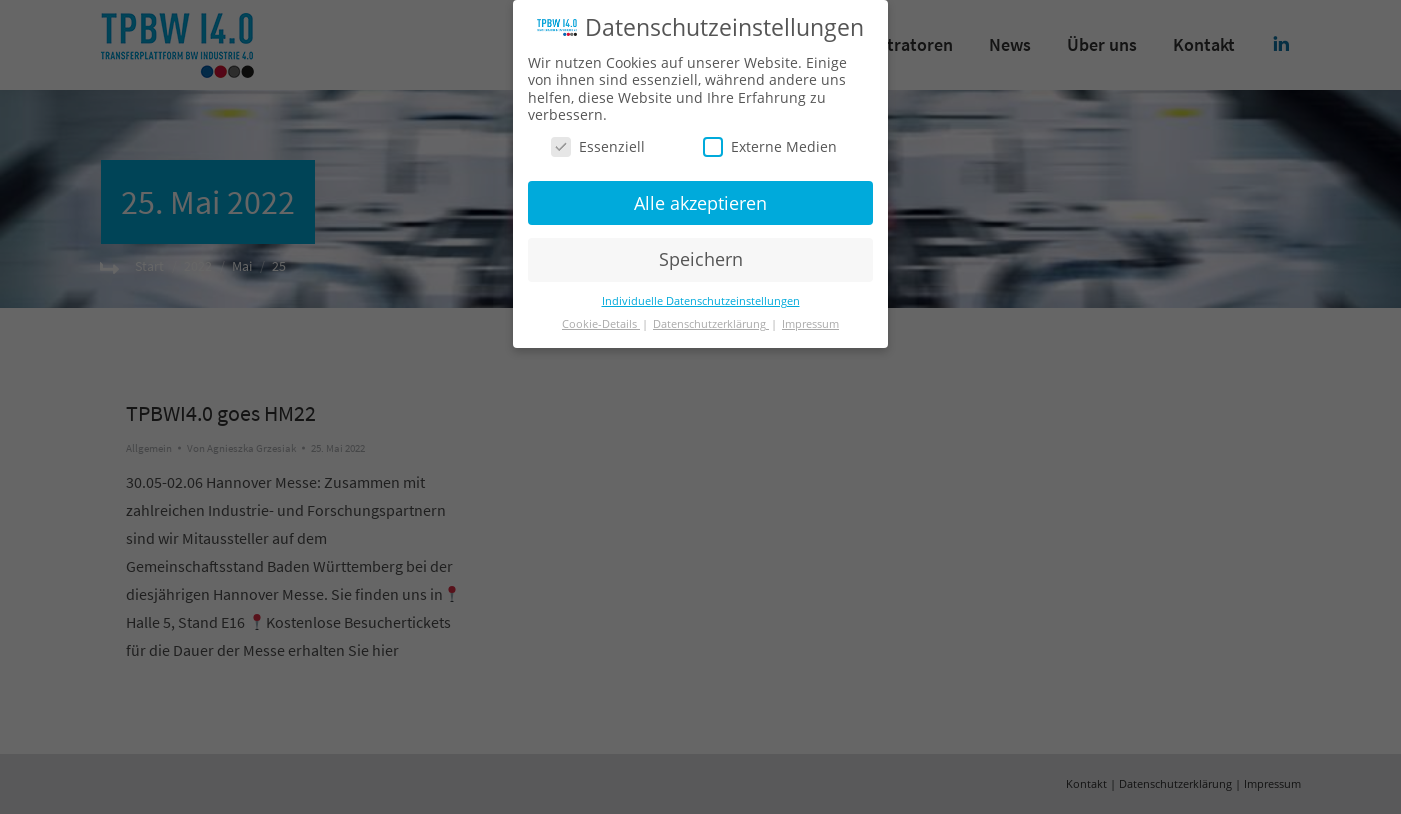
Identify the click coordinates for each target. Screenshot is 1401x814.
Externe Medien (770, 146)
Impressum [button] (810, 324)
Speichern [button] (701, 259)
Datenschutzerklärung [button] (711, 324)
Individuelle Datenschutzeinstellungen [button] (701, 301)
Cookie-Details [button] (601, 324)
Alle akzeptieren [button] (700, 202)
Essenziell (598, 146)
